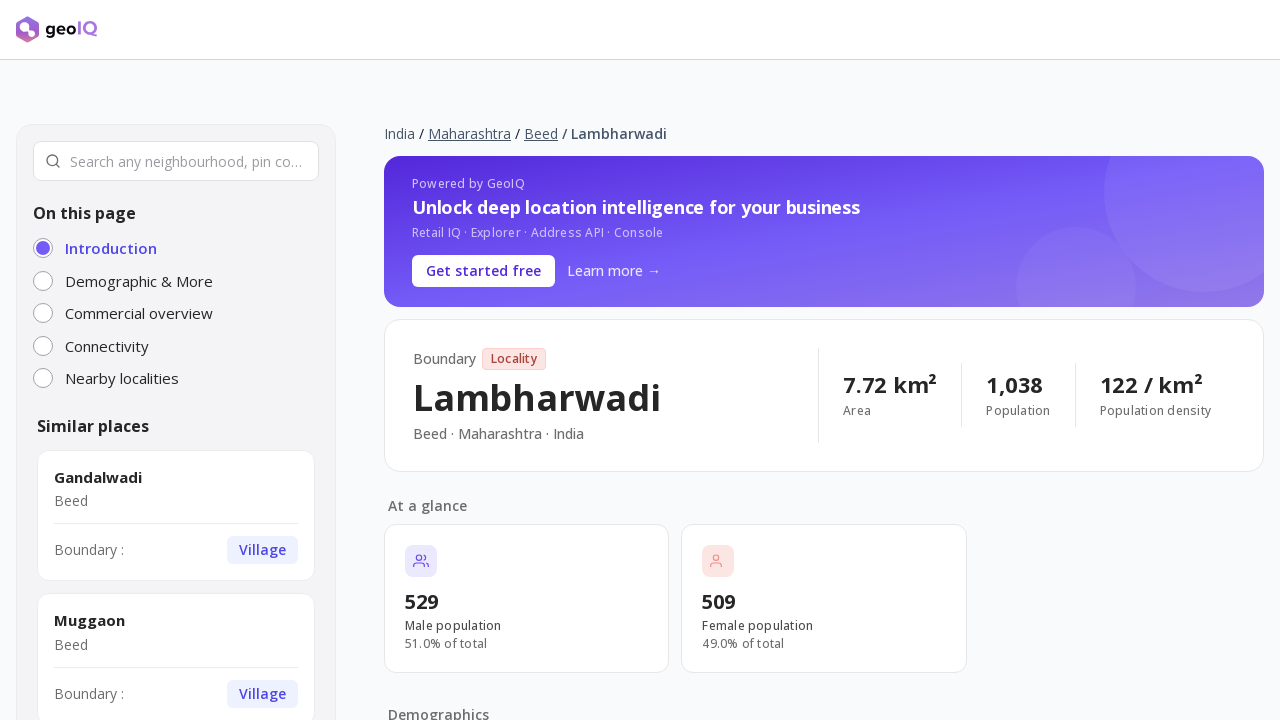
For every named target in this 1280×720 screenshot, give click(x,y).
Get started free (483, 270)
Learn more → (614, 270)
